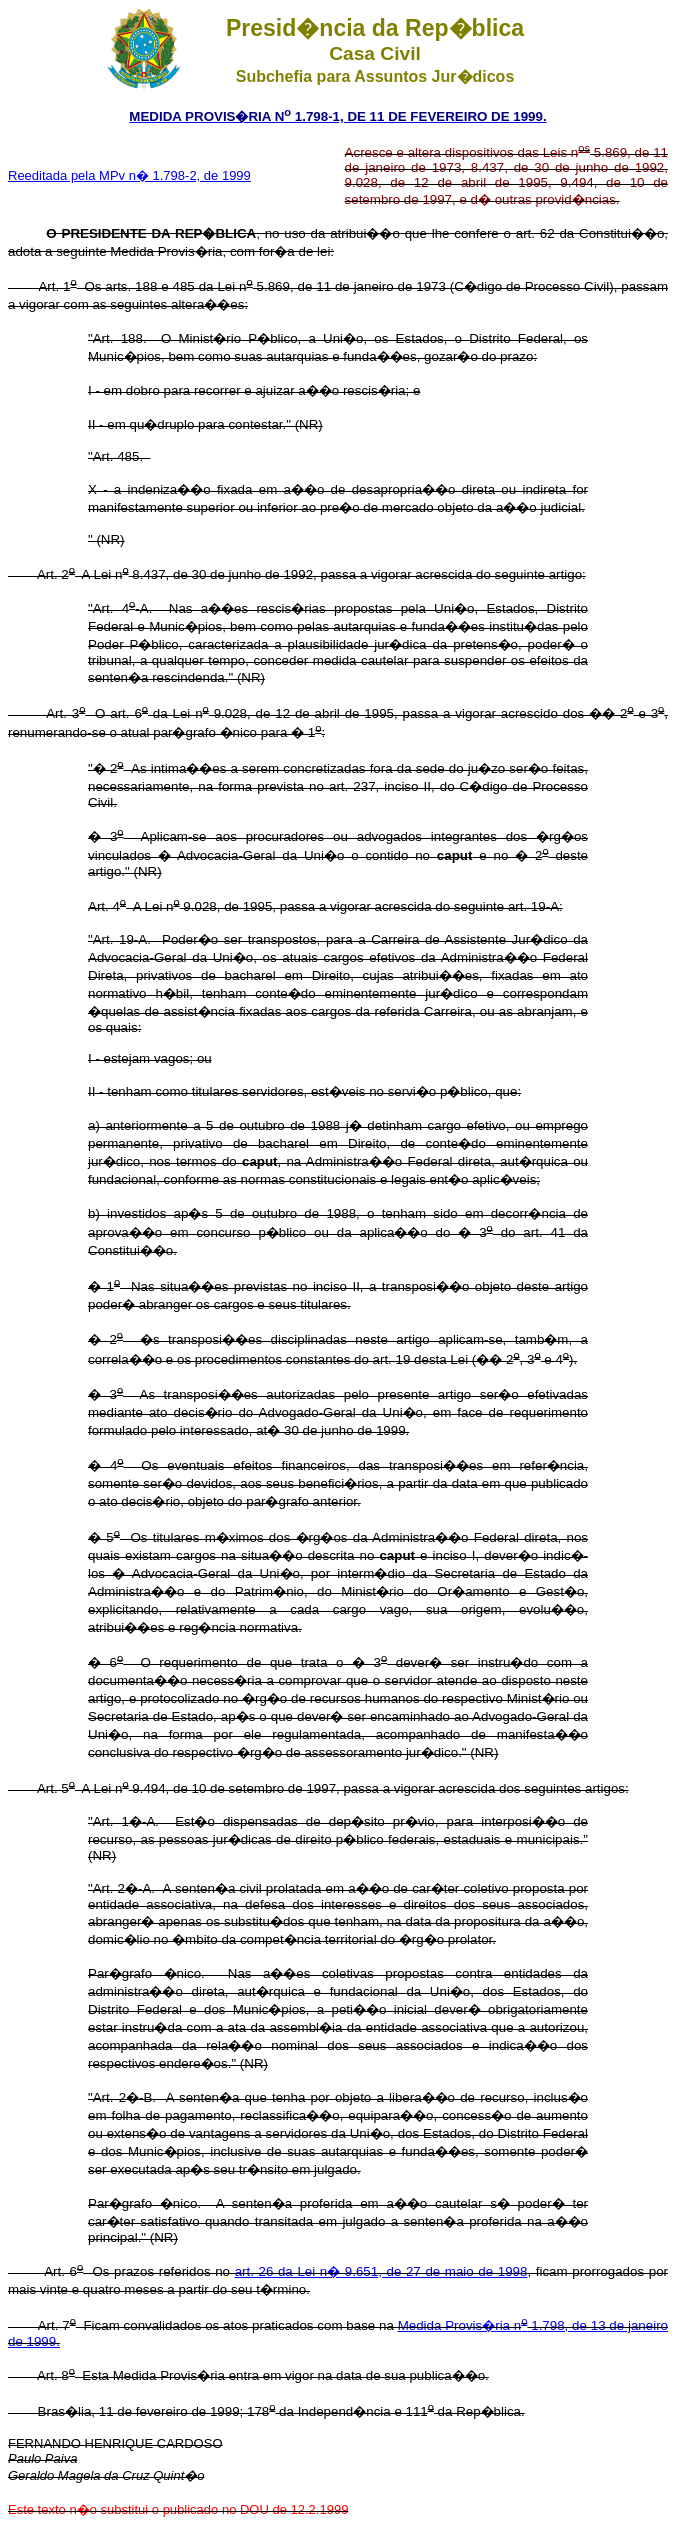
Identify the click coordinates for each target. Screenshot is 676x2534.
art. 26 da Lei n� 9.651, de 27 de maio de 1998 (381, 2271)
